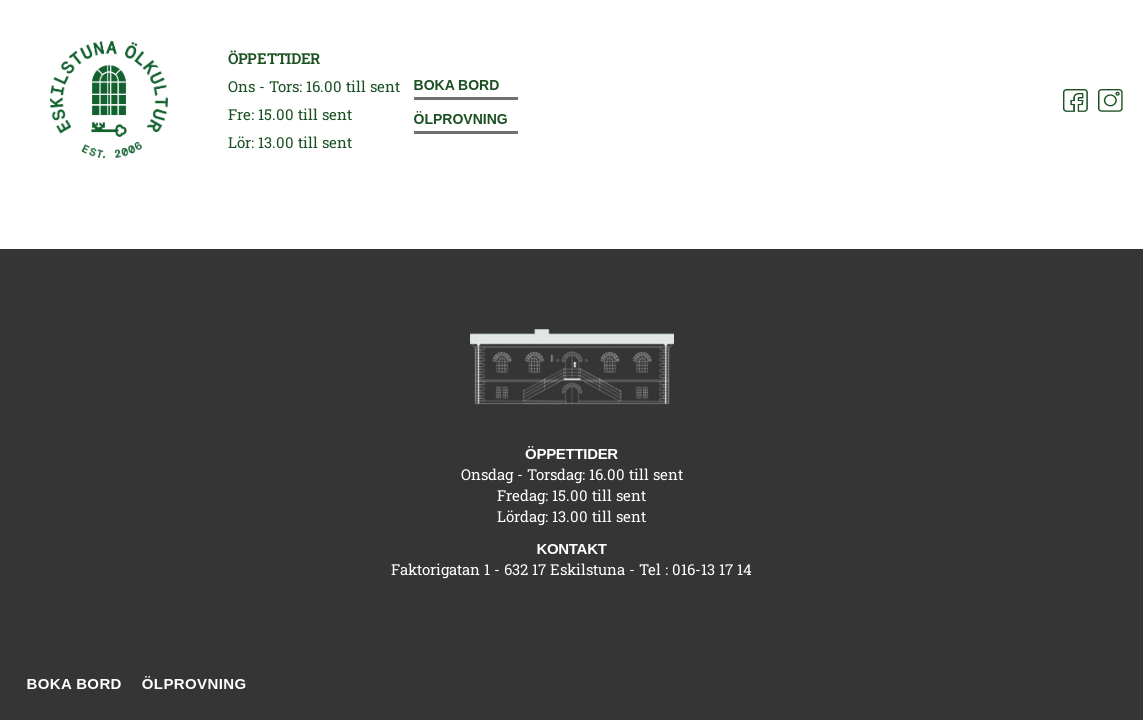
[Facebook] (1075, 100)
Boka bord (457, 85)
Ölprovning (461, 119)
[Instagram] (1110, 100)
